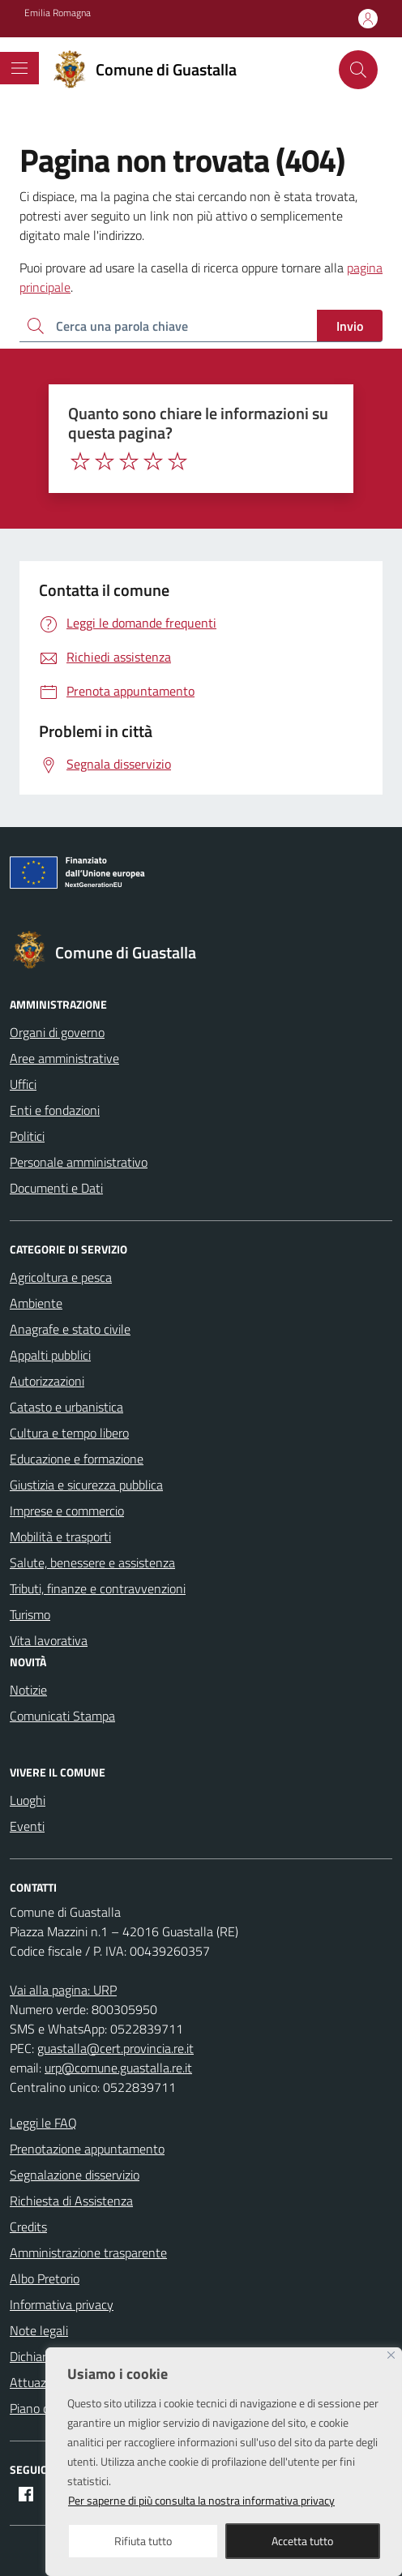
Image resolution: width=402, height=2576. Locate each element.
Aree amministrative (64, 1058)
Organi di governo (57, 1032)
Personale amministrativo (79, 1162)
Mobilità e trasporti (60, 1536)
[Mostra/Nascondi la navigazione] (19, 68)
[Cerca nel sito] (358, 69)
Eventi (27, 1826)
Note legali (39, 2330)
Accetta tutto (302, 2540)
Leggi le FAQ (43, 2122)
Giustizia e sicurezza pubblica (86, 1484)
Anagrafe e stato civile (70, 1329)
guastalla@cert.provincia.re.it (115, 2048)
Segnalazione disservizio (74, 2174)
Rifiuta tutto (143, 2540)
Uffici (23, 1084)
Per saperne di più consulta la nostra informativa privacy (201, 2500)
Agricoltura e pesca (61, 1277)
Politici (27, 1136)
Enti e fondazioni (55, 1110)
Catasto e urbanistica (66, 1407)
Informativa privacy (61, 2304)
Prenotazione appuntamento (87, 2148)
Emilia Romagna (57, 13)
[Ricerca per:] (168, 326)
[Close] (391, 2355)
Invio (349, 326)
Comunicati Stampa (62, 1715)
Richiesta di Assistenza (71, 2200)
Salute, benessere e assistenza (92, 1562)
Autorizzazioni (47, 1381)
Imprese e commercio (67, 1510)
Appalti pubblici (50, 1355)
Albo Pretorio (44, 2278)
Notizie (28, 1689)
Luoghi (27, 1800)
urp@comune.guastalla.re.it (118, 2067)
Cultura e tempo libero (69, 1432)
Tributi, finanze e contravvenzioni (98, 1588)
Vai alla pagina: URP (63, 1990)
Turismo (30, 1614)
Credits (28, 2226)
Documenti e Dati (56, 1188)
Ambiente (36, 1303)
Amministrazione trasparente (88, 2252)
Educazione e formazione (76, 1458)
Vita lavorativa (49, 1640)
